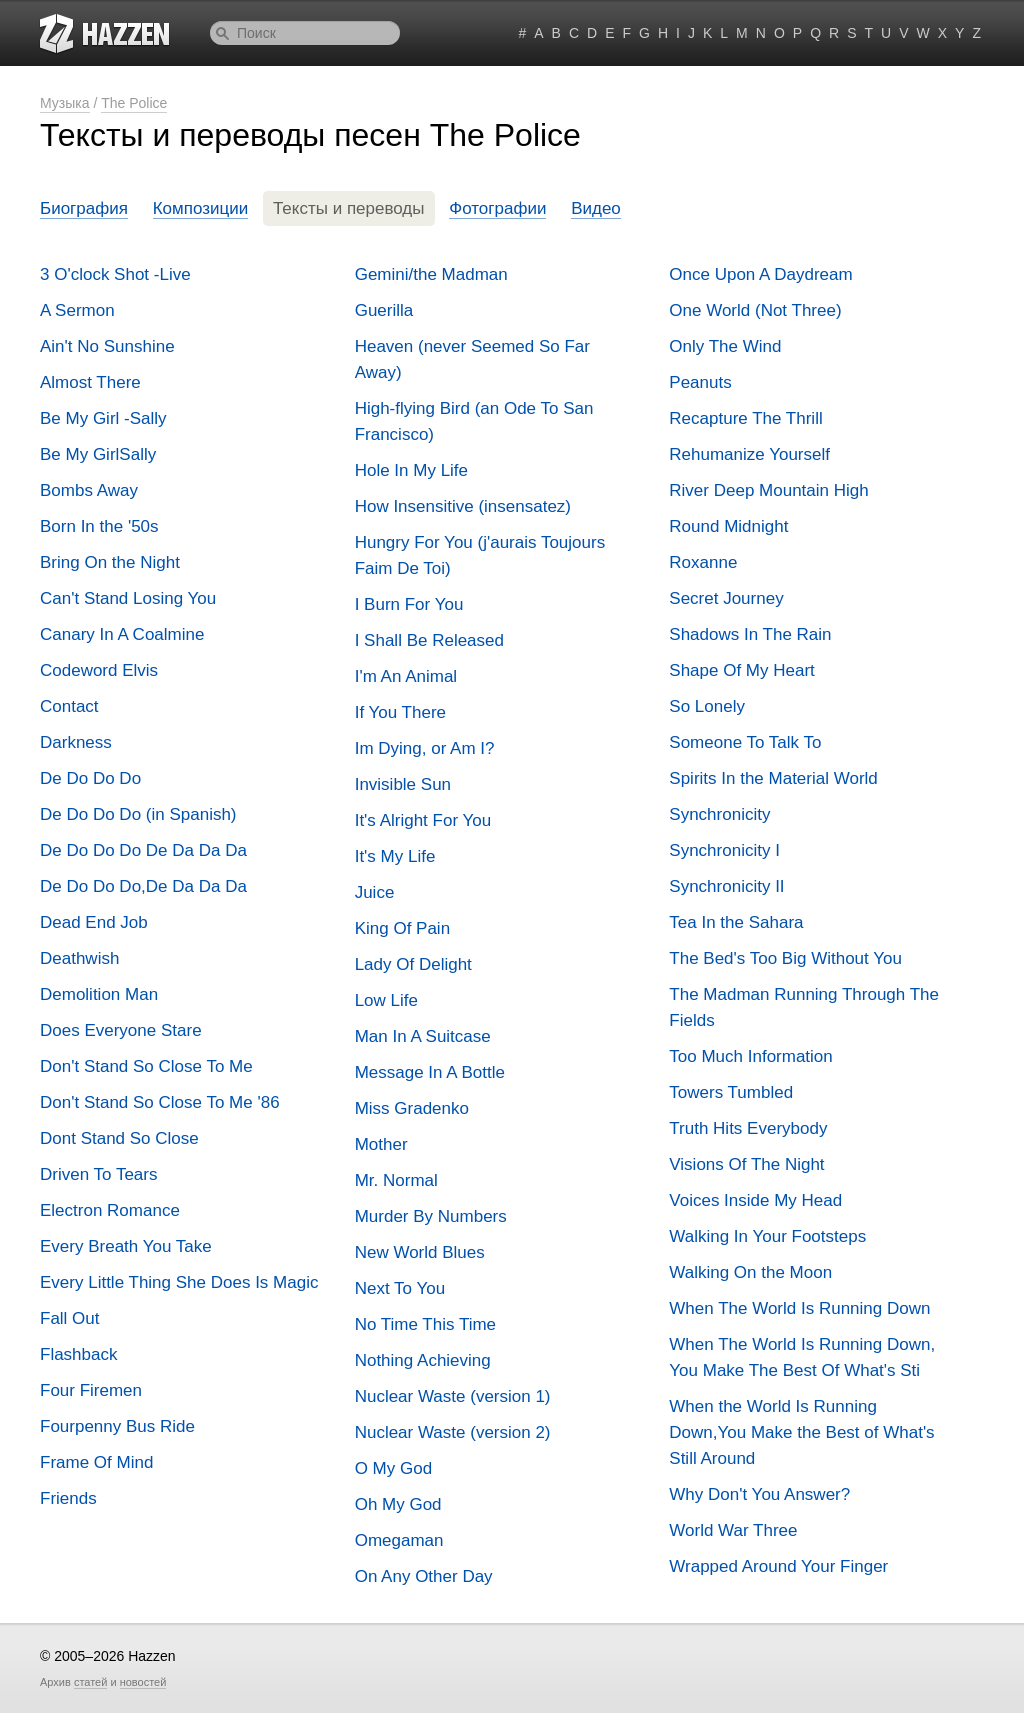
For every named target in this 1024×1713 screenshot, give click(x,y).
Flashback (78, 1354)
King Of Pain (402, 928)
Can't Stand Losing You (128, 598)
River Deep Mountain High (768, 490)
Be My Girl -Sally (103, 418)
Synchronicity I (724, 850)
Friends (68, 1498)
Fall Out (70, 1318)
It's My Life (395, 856)
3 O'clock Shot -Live (115, 274)
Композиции (201, 208)
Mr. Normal (396, 1180)
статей (90, 1682)
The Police (134, 103)
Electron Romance (110, 1210)
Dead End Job (94, 922)
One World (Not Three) (755, 310)
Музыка (65, 103)
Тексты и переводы (349, 208)
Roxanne (703, 562)
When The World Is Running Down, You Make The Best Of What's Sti (802, 1357)
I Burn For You (409, 604)
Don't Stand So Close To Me (146, 1066)
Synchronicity (719, 814)
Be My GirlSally (98, 454)
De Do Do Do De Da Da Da (143, 850)
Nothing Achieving (423, 1360)
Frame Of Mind (96, 1462)
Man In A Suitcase (423, 1036)
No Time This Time (425, 1324)
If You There (400, 712)
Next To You (400, 1288)
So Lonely (707, 706)
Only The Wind (725, 346)
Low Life (386, 1000)
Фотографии (497, 208)
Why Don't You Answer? (759, 1494)
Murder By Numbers (431, 1216)
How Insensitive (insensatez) (463, 506)
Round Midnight (728, 526)
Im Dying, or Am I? (425, 748)
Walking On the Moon (750, 1272)
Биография (84, 208)
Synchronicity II (726, 886)
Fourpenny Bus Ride (117, 1426)
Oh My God (398, 1504)
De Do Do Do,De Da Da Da (143, 886)
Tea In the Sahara (736, 922)
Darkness (76, 742)
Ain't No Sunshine (107, 346)
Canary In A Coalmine (122, 634)
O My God (393, 1468)
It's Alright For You (423, 820)
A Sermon (77, 310)
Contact (69, 706)
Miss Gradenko (412, 1108)
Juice (375, 892)
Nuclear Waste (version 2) (453, 1432)
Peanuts (700, 382)
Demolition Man (99, 994)
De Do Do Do (90, 778)
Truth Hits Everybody (748, 1128)
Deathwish (79, 958)
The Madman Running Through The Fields (804, 1007)
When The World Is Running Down (799, 1308)
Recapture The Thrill (745, 418)
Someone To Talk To (745, 742)
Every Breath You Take (126, 1246)
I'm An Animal (406, 676)
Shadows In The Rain (750, 634)
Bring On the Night (110, 562)
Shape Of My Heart (742, 670)
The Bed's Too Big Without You (785, 958)
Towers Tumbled (731, 1092)
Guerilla (384, 310)
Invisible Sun (403, 784)
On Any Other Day (424, 1576)
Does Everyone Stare (121, 1030)
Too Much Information (750, 1056)
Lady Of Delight (413, 964)
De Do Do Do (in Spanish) (138, 814)
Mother (381, 1144)
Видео (596, 208)
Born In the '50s (99, 526)
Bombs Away (89, 490)
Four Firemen (91, 1390)
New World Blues (420, 1252)
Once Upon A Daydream (760, 274)
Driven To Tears (98, 1174)
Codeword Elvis (99, 670)
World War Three (733, 1530)
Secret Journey (726, 598)
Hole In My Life (411, 470)
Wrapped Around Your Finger (778, 1566)
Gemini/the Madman (431, 274)
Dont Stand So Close (119, 1138)
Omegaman (399, 1540)
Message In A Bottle (430, 1072)
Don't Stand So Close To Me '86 (160, 1102)
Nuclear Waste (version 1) (453, 1396)
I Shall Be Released (429, 640)
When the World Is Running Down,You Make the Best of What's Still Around (801, 1432)
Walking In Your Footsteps (767, 1236)
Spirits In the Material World (773, 778)
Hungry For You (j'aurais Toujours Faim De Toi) (480, 555)
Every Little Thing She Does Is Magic (179, 1282)
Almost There (90, 382)
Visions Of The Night (746, 1164)
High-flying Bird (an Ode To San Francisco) (474, 421)
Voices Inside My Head (755, 1200)
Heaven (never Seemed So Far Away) (472, 359)
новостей (143, 1682)
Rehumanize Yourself (749, 454)
